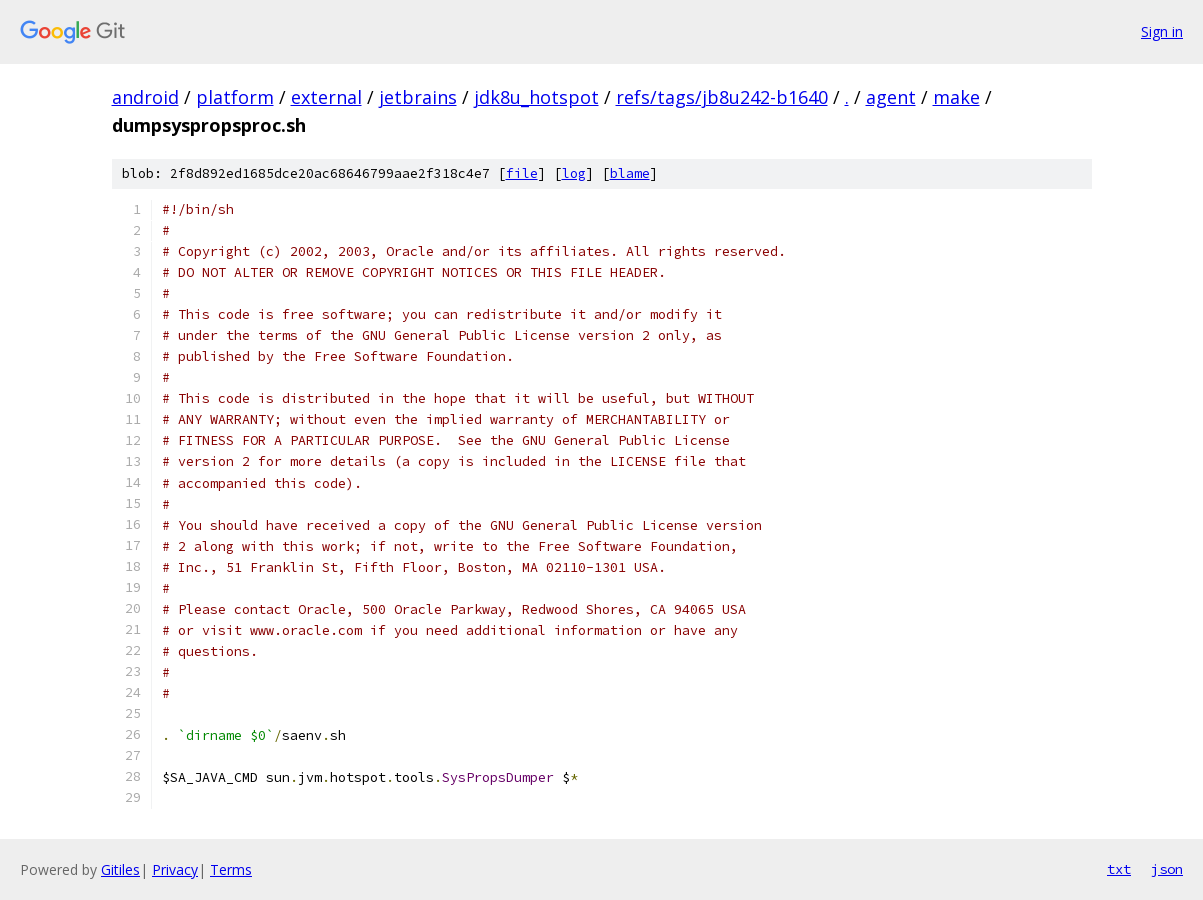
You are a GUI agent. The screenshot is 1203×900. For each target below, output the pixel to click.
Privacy (175, 869)
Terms (231, 869)
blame (630, 173)
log (574, 173)
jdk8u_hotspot (536, 97)
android (145, 97)
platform (235, 97)
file (522, 173)
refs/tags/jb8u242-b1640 (722, 97)
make (956, 97)
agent (891, 97)
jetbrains (418, 97)
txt (1119, 869)
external (326, 97)
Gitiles (120, 869)
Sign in (1162, 31)
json (1167, 869)
